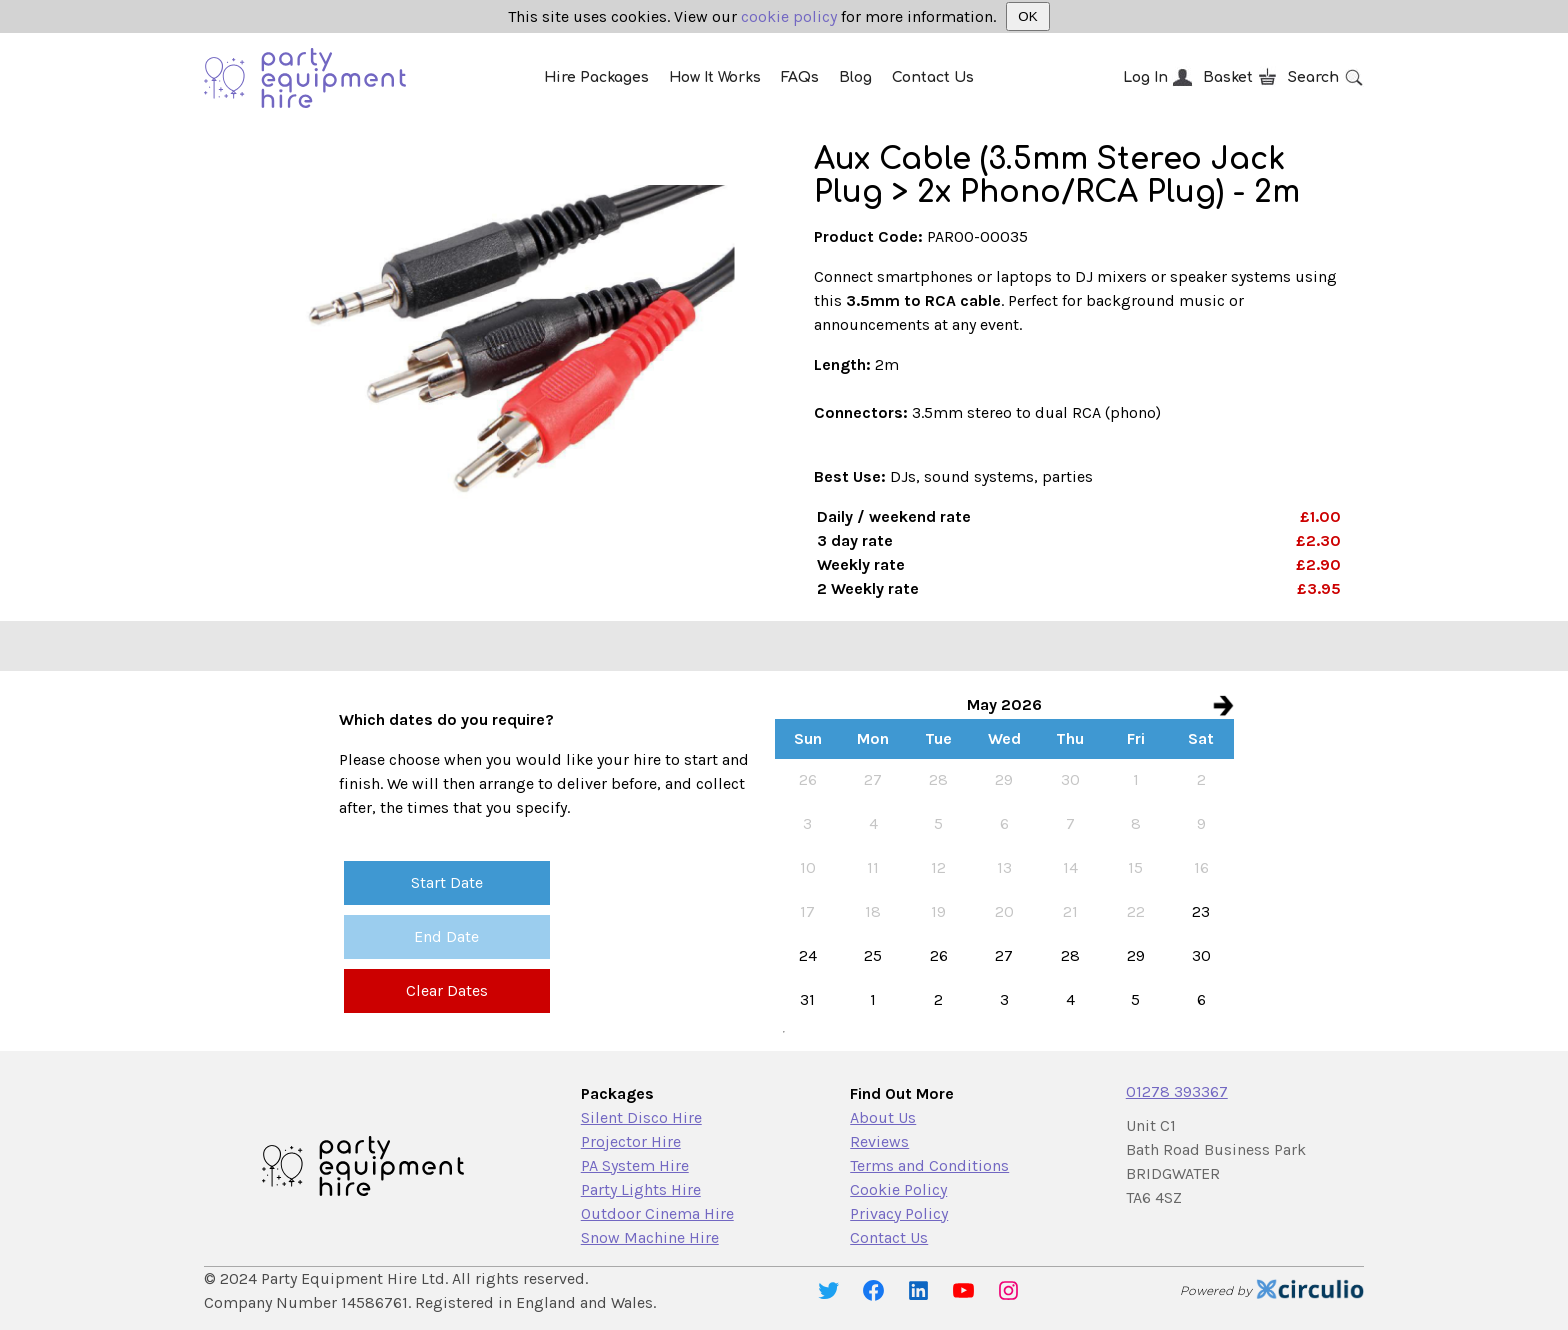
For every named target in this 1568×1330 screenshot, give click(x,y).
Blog (855, 77)
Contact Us (933, 77)
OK (1027, 16)
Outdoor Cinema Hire (657, 1213)
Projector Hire (631, 1141)
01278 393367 (1177, 1091)
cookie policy (789, 16)
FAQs (800, 77)
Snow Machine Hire (650, 1237)
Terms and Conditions (929, 1165)
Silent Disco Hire (641, 1117)
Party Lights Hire (641, 1189)
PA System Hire (635, 1165)
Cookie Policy (898, 1189)
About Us (883, 1117)
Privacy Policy (899, 1213)
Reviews (879, 1141)
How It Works (715, 77)
